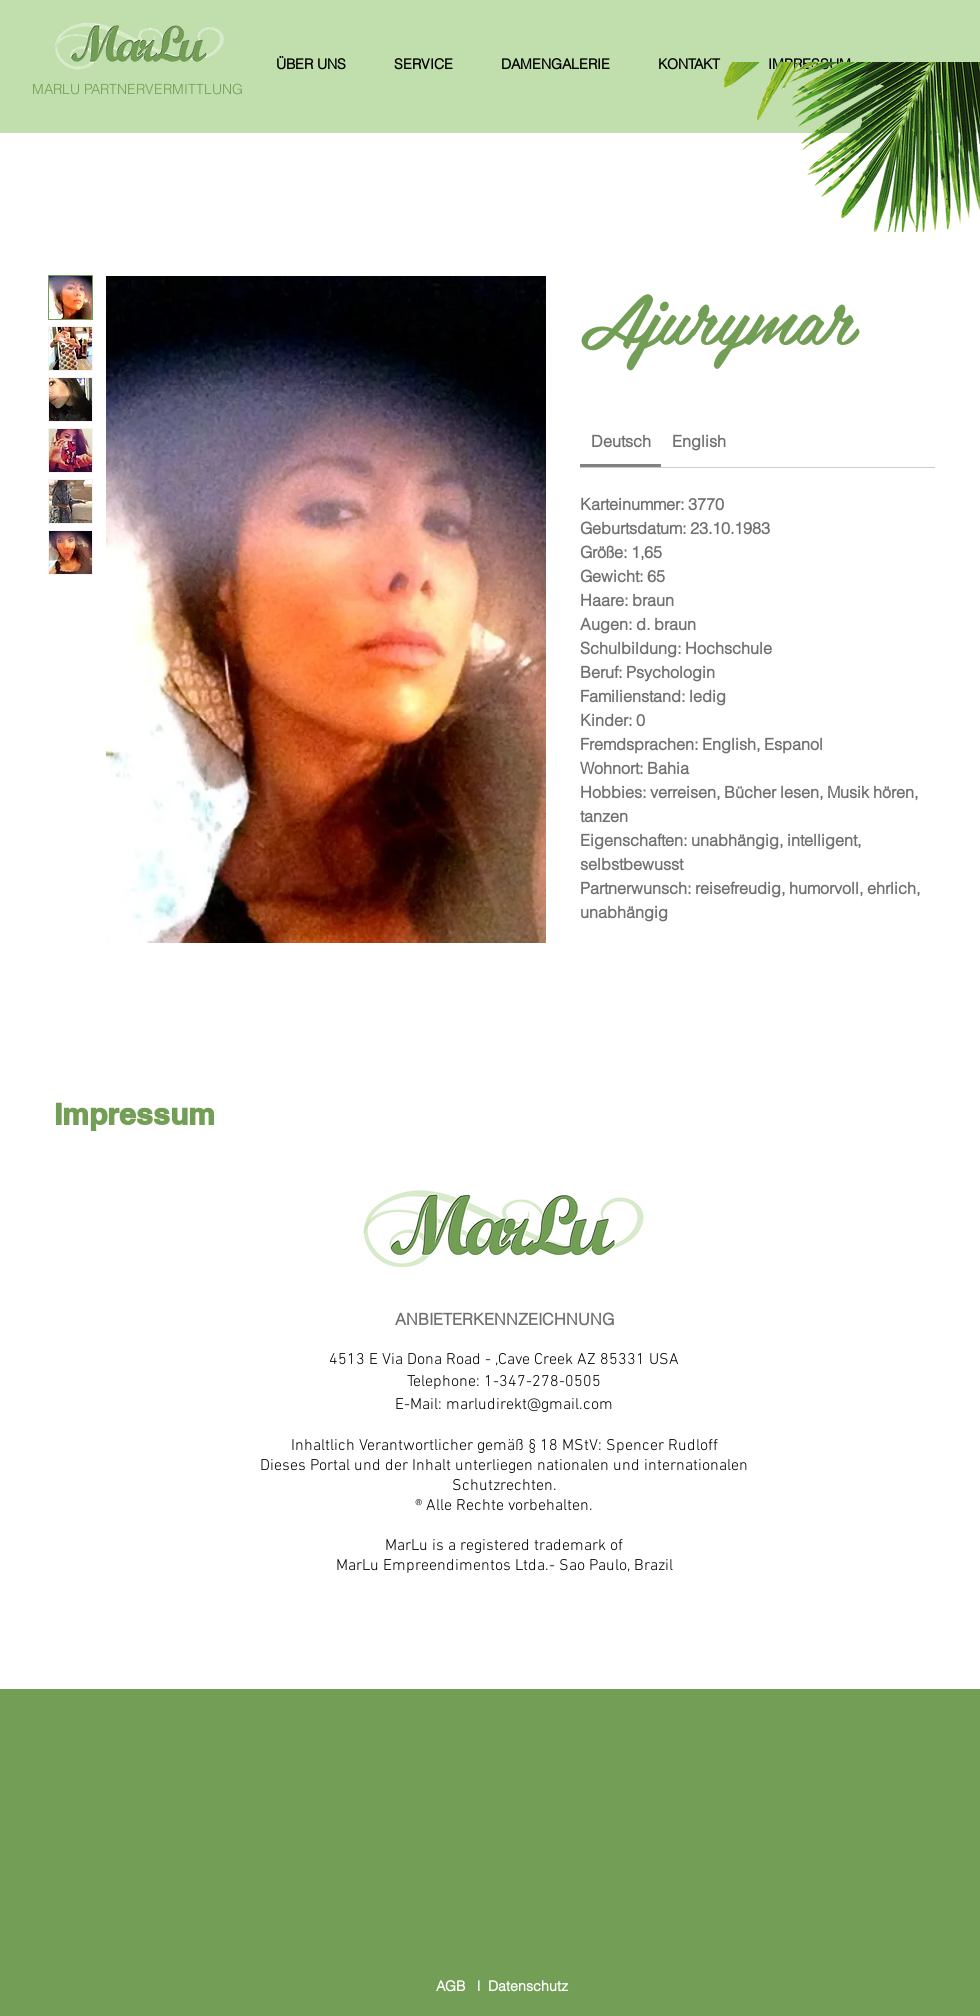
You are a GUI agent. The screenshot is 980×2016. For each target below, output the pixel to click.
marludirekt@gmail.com (529, 1405)
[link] (621, 441)
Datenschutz (528, 1986)
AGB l (462, 1986)
